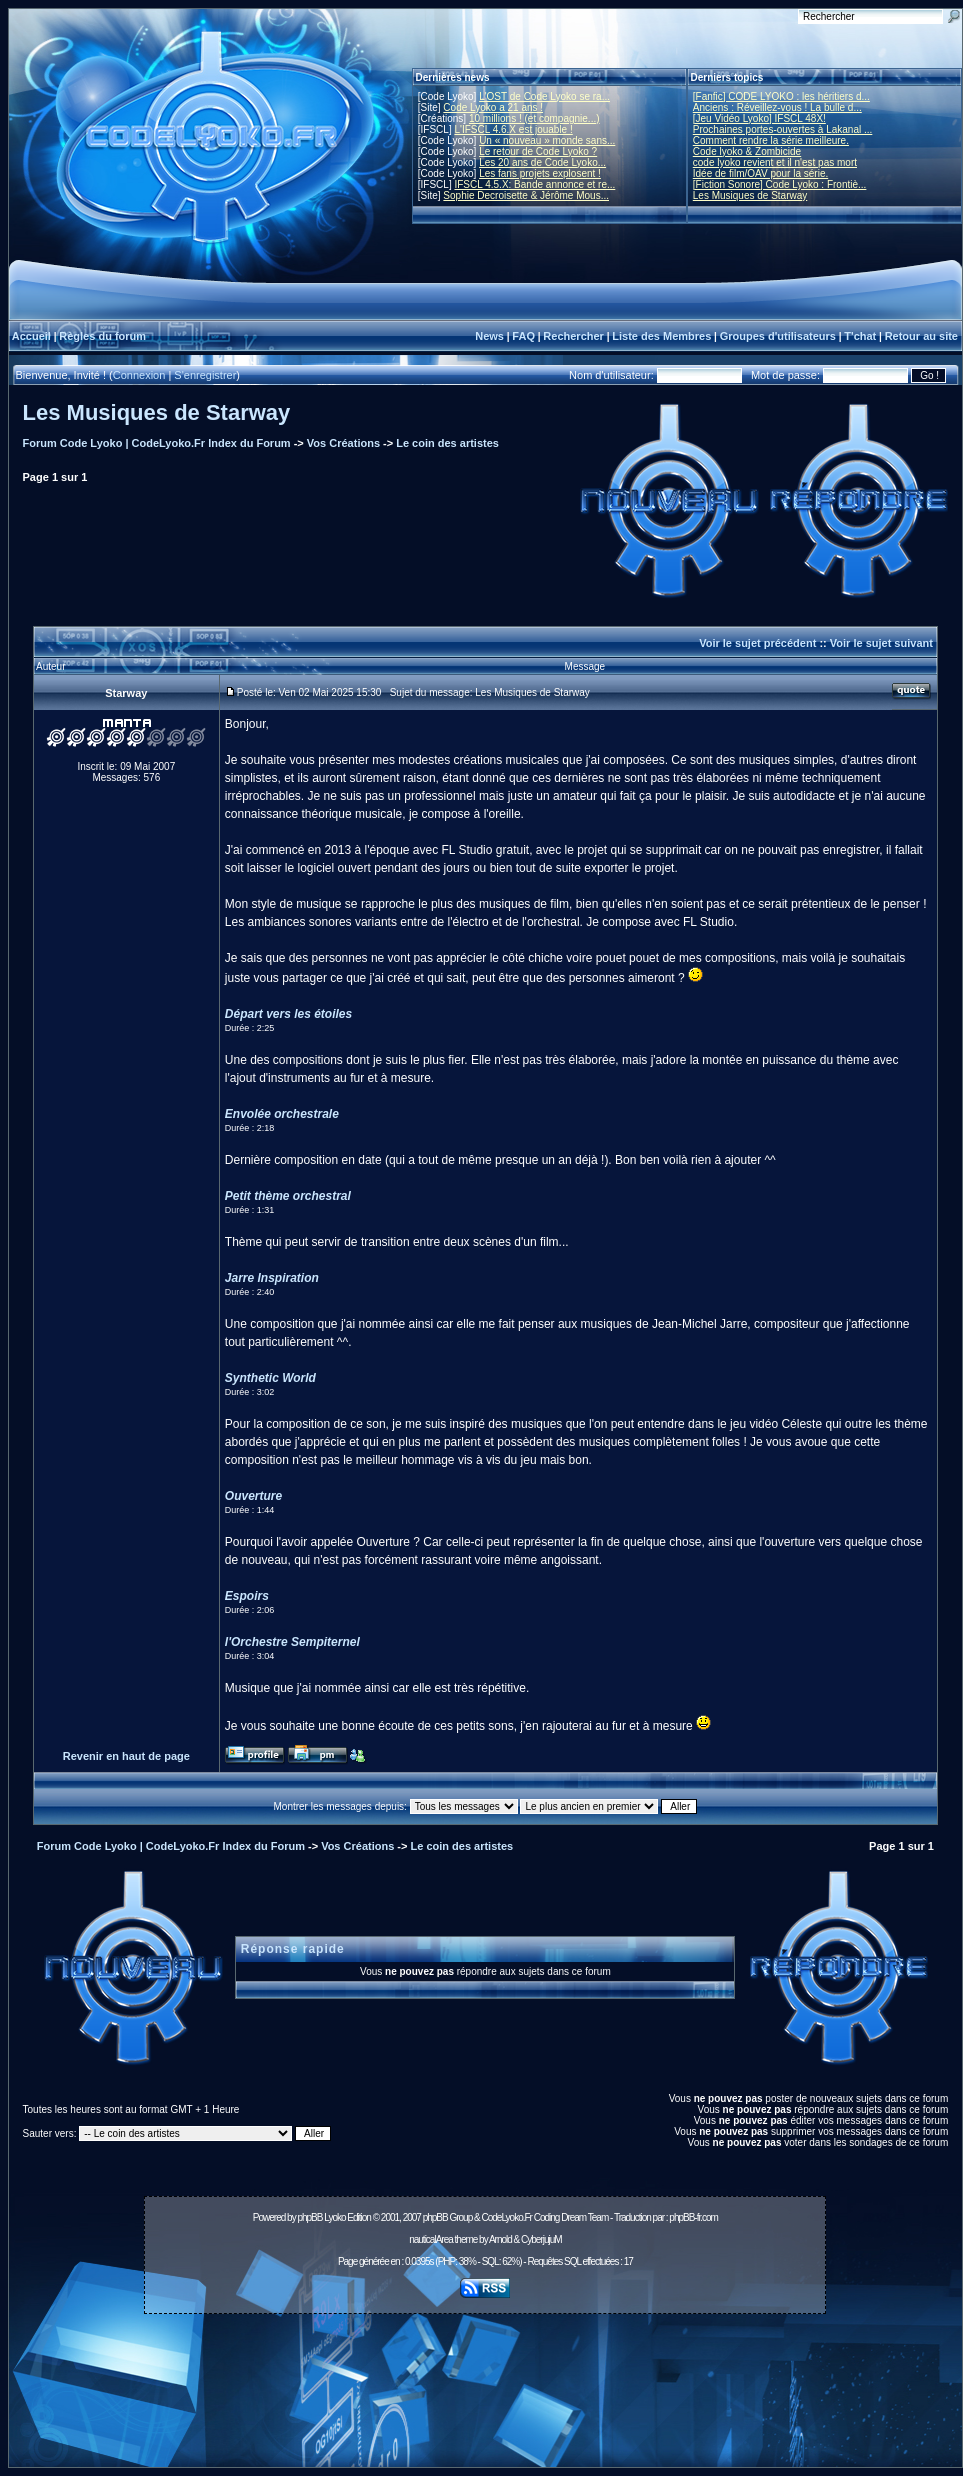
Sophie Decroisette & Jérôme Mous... (526, 195)
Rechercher (573, 336)
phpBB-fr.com (693, 2217)
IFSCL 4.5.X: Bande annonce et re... (534, 184)
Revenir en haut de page (126, 1756)
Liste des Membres (661, 336)
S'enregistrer (205, 375)
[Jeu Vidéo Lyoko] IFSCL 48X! (759, 118)
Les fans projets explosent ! (540, 173)
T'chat (860, 336)
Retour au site (921, 336)
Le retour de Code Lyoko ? (538, 151)
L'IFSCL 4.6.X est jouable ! (513, 129)
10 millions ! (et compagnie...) (534, 118)
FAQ (523, 336)
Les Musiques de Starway (750, 195)
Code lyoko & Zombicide (747, 151)
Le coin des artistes (447, 443)
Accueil (31, 336)
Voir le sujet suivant (881, 643)
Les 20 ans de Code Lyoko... (542, 162)
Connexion (139, 375)
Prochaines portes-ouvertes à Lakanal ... (783, 129)
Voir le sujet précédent (757, 643)
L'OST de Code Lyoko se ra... (544, 96)
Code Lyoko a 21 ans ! (493, 107)
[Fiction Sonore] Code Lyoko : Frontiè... (780, 184)
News (489, 336)
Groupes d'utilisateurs (778, 336)
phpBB (309, 2217)
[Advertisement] (485, 2396)
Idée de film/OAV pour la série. (760, 173)
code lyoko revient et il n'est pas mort (775, 162)
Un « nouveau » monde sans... (547, 140)
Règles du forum (102, 336)
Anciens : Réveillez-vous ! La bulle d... (777, 107)
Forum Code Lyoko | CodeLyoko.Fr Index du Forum (157, 443)
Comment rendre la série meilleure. (771, 140)
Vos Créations (343, 443)
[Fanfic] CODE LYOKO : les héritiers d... (781, 96)
